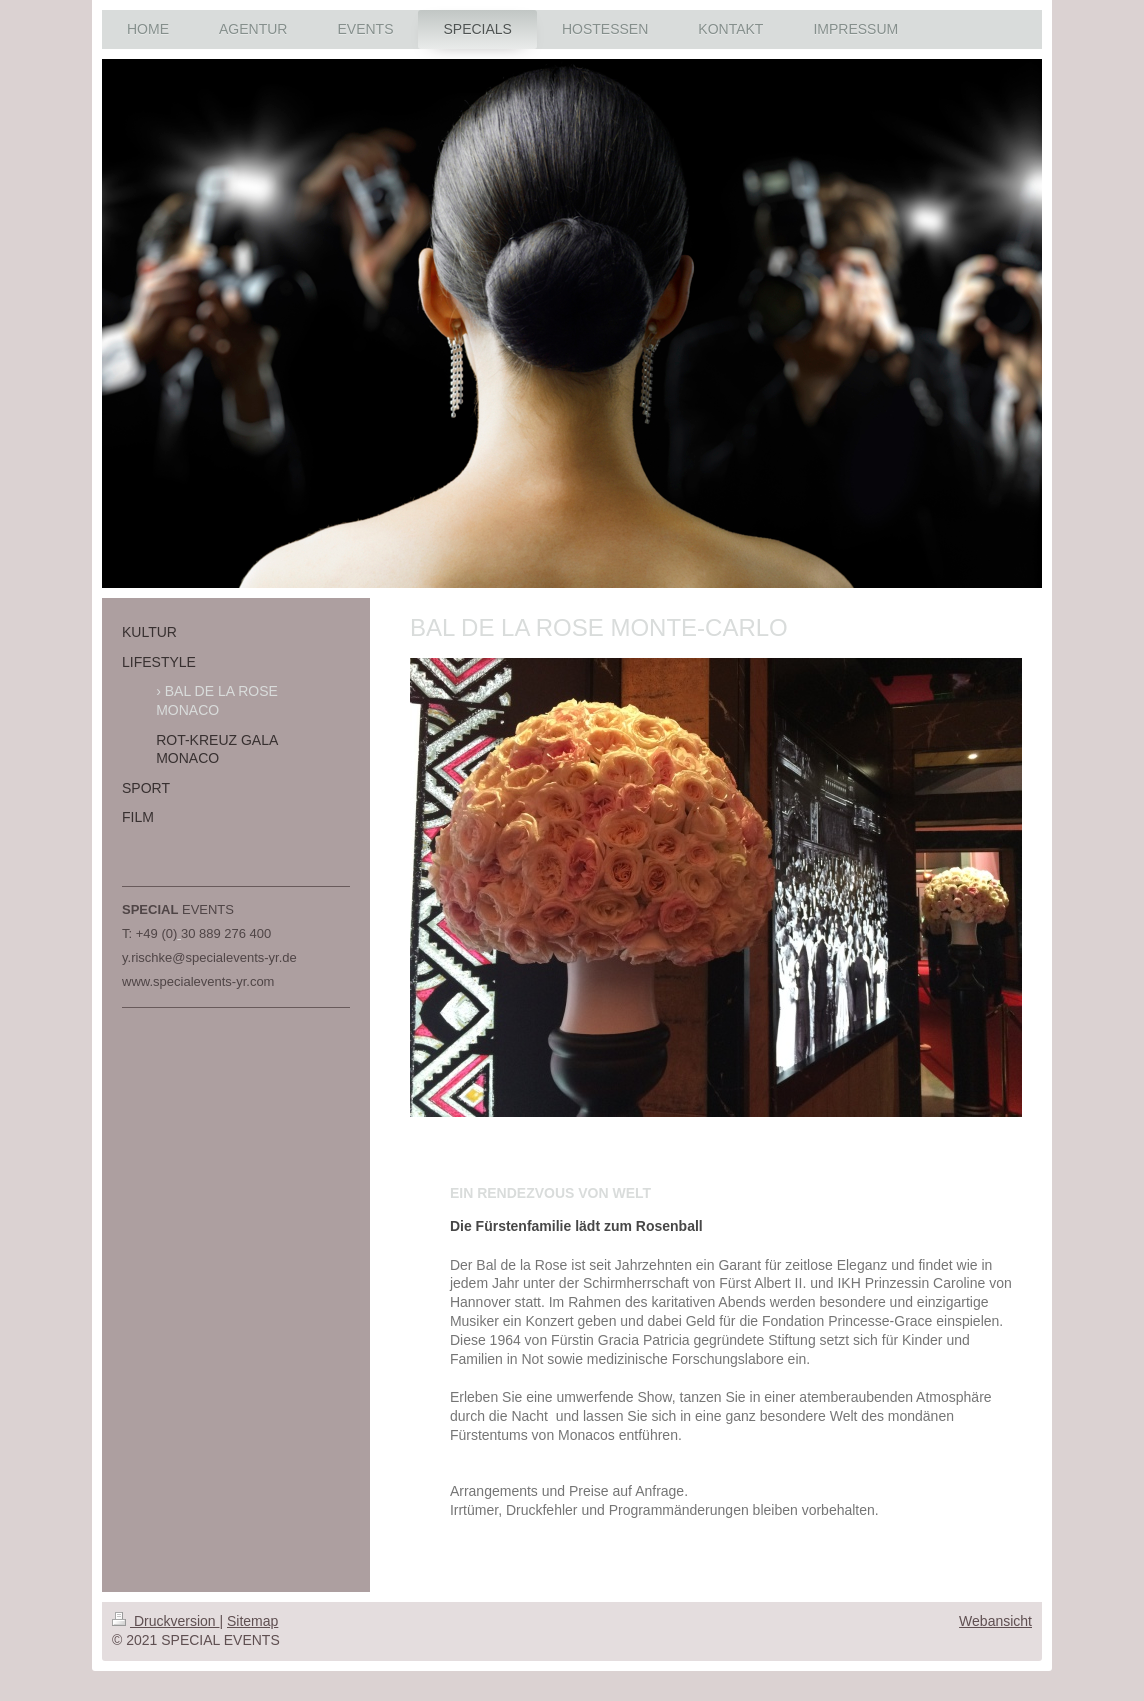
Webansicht (995, 1621)
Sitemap (252, 1621)
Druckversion (165, 1621)
